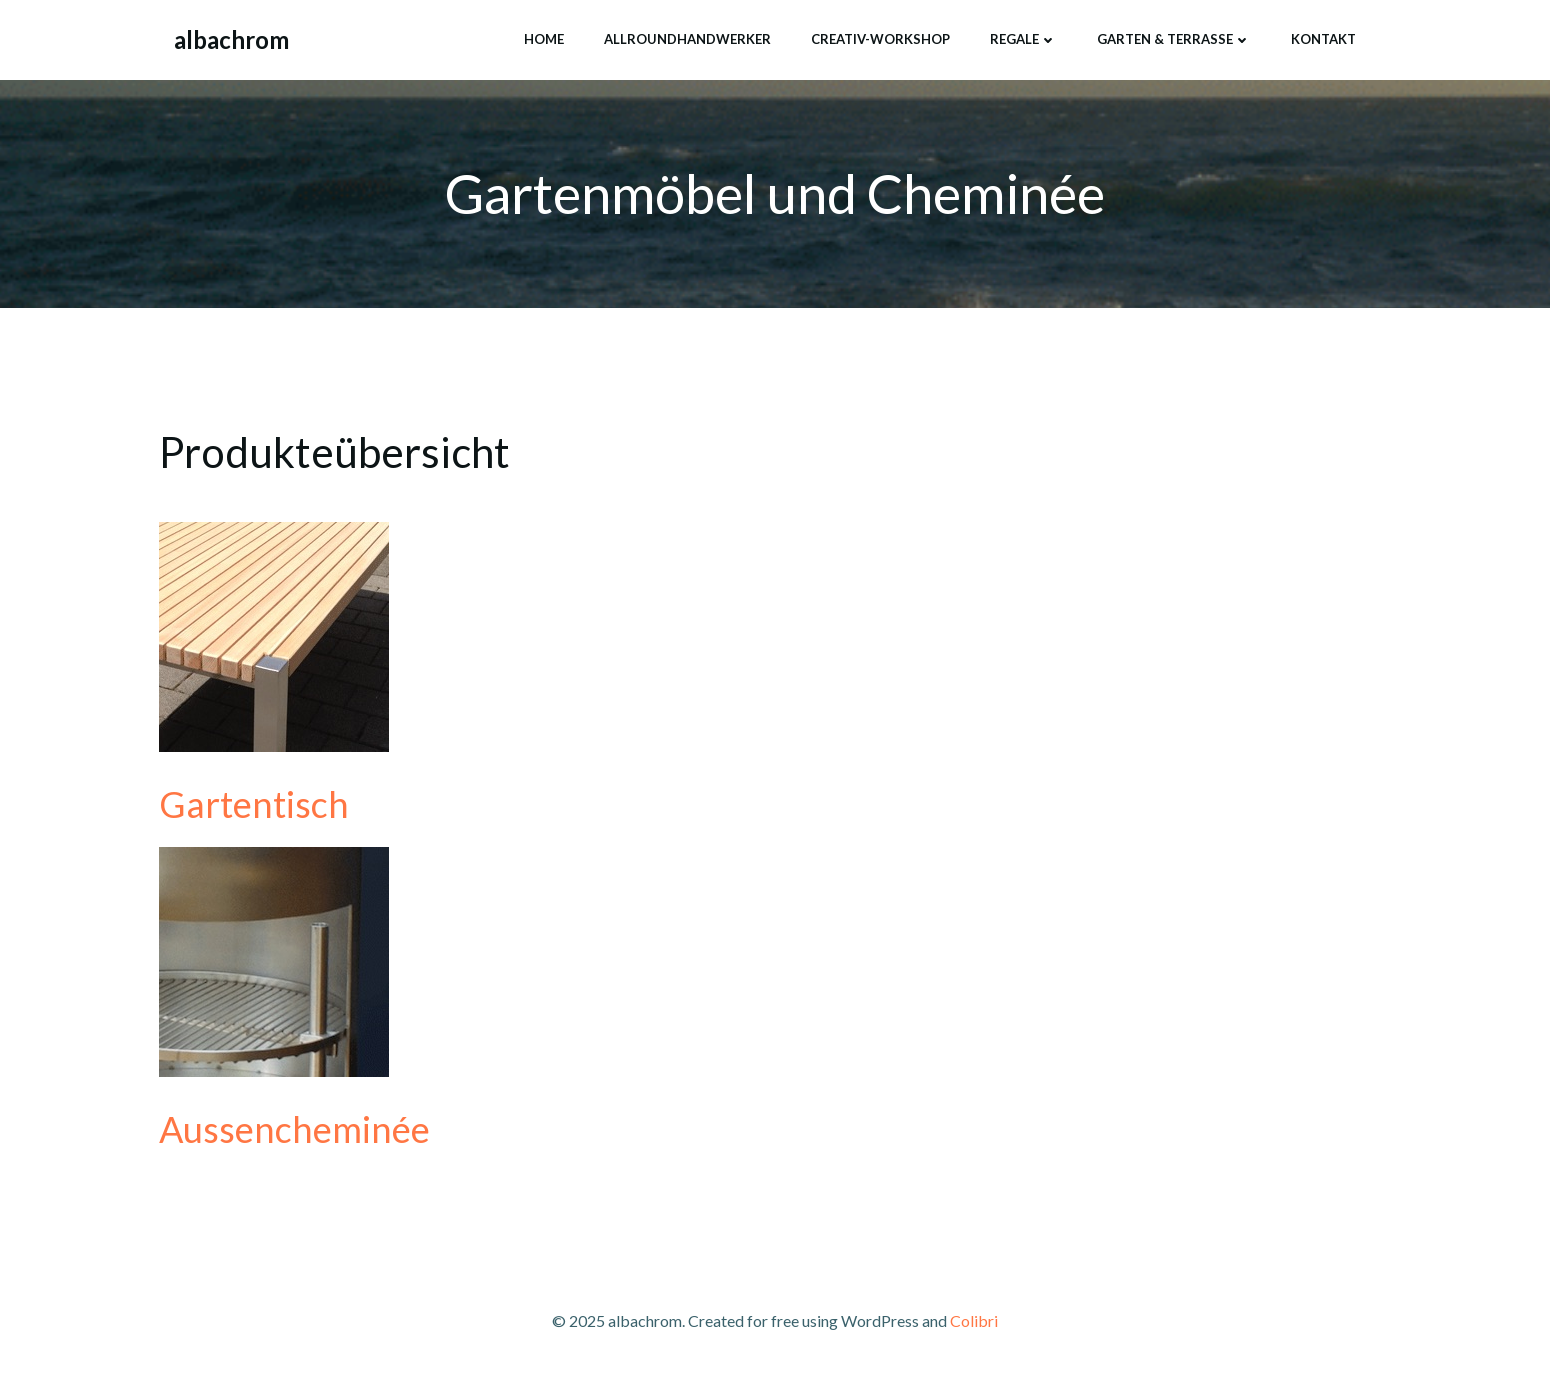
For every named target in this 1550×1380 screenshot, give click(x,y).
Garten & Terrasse (1174, 39)
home (544, 39)
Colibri (974, 1320)
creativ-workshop (880, 39)
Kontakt (1323, 39)
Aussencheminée (294, 1129)
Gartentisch (254, 804)
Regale (1023, 39)
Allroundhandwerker (687, 39)
